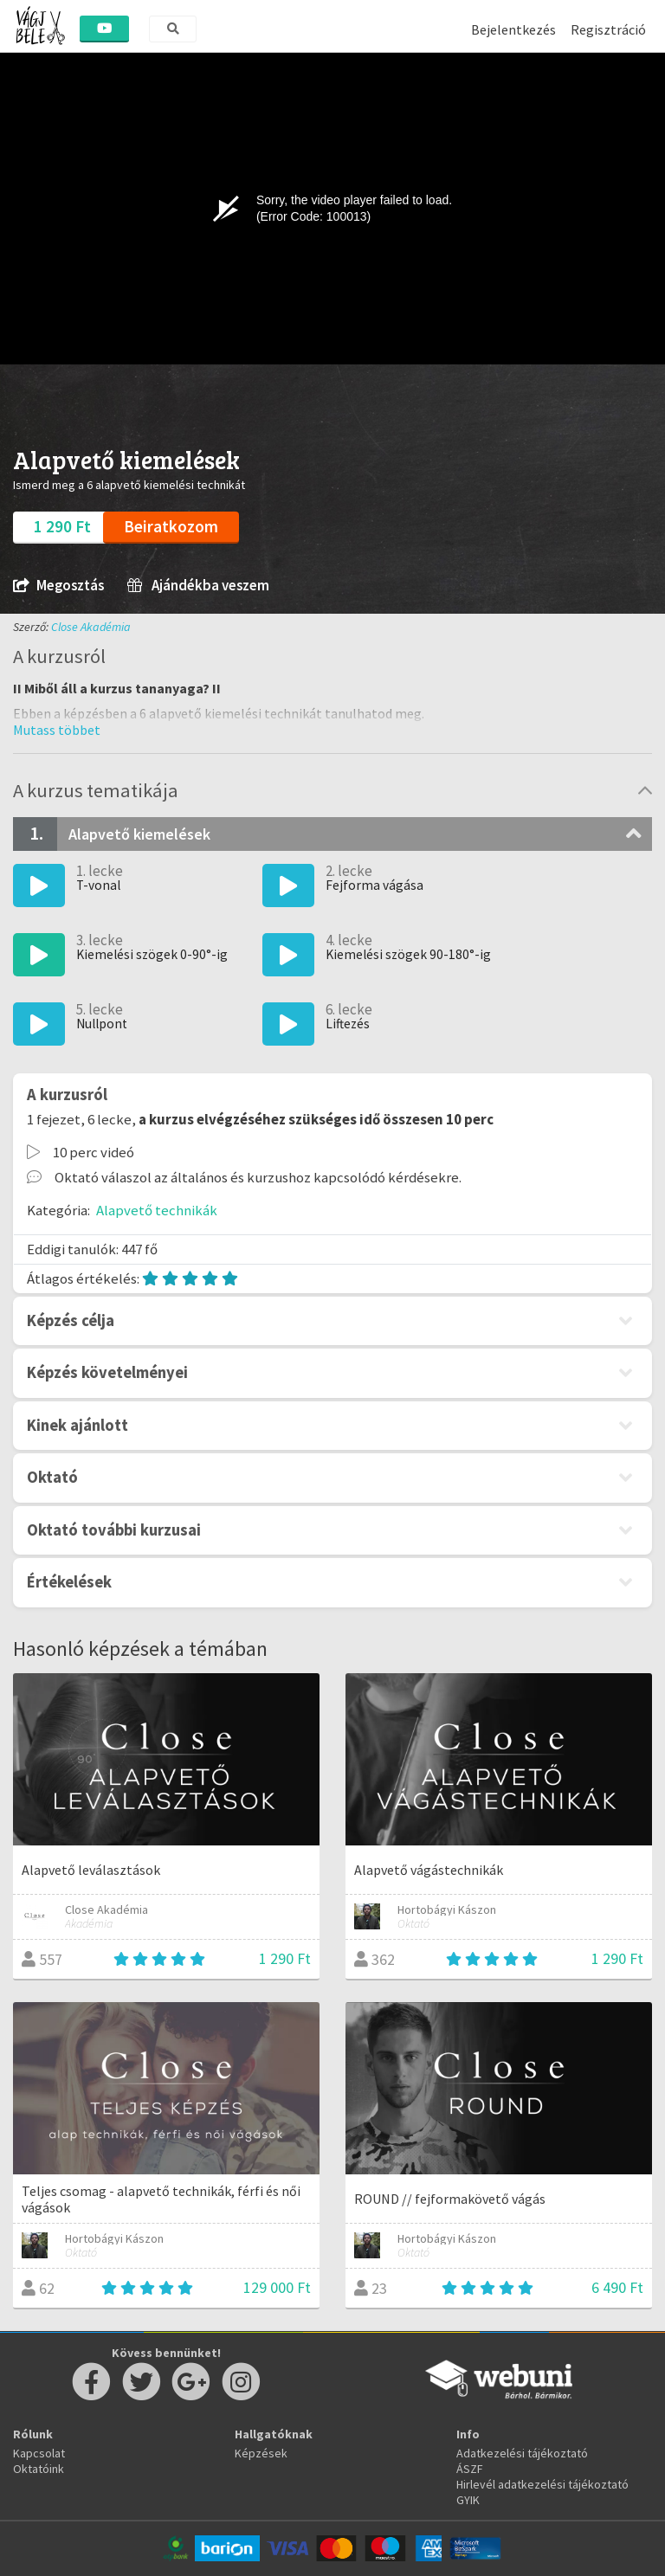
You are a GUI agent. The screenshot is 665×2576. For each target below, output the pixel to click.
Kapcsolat (39, 2453)
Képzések (261, 2453)
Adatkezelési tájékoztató (522, 2453)
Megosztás (58, 585)
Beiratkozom (171, 526)
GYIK (468, 2500)
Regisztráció (608, 29)
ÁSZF (469, 2468)
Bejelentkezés (513, 29)
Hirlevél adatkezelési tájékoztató (542, 2484)
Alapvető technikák (156, 1210)
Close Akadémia (91, 626)
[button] (56, 729)
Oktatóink (38, 2468)
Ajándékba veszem (198, 585)
